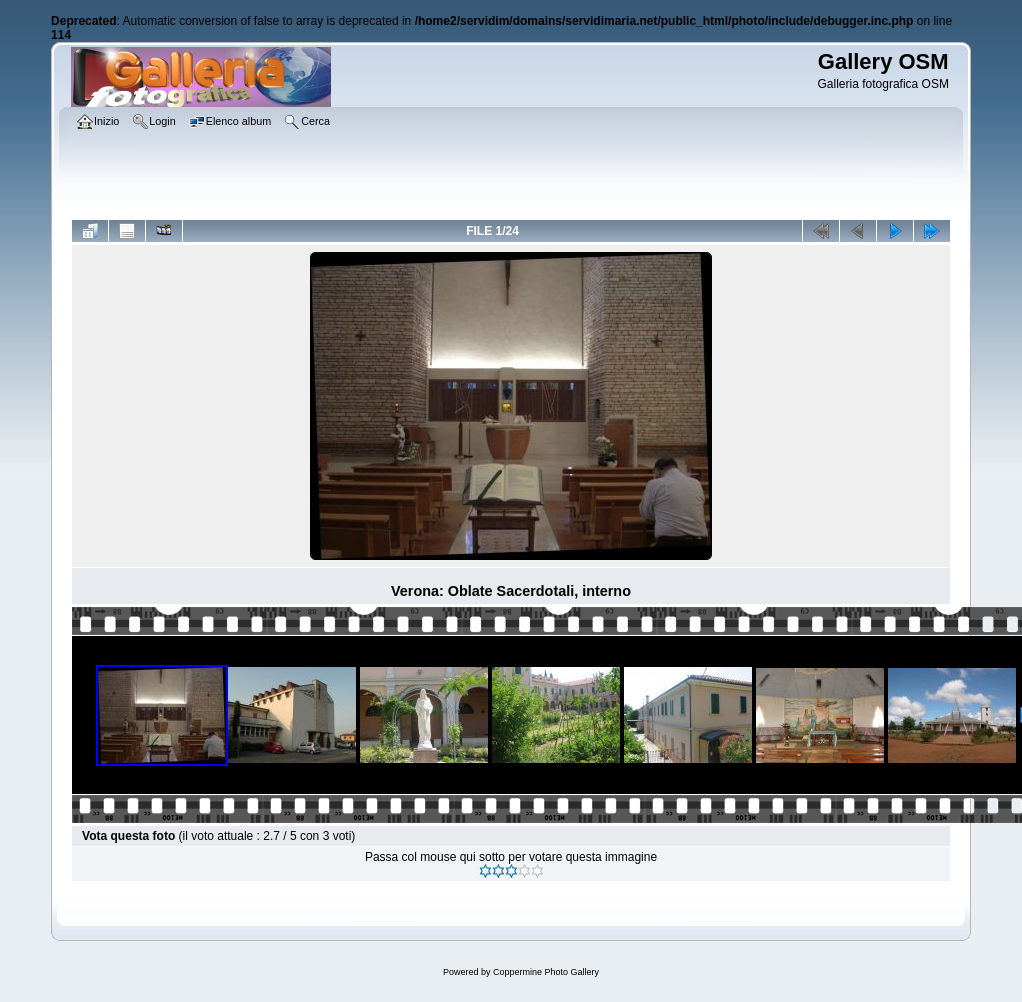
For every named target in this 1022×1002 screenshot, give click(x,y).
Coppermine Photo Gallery (546, 972)
